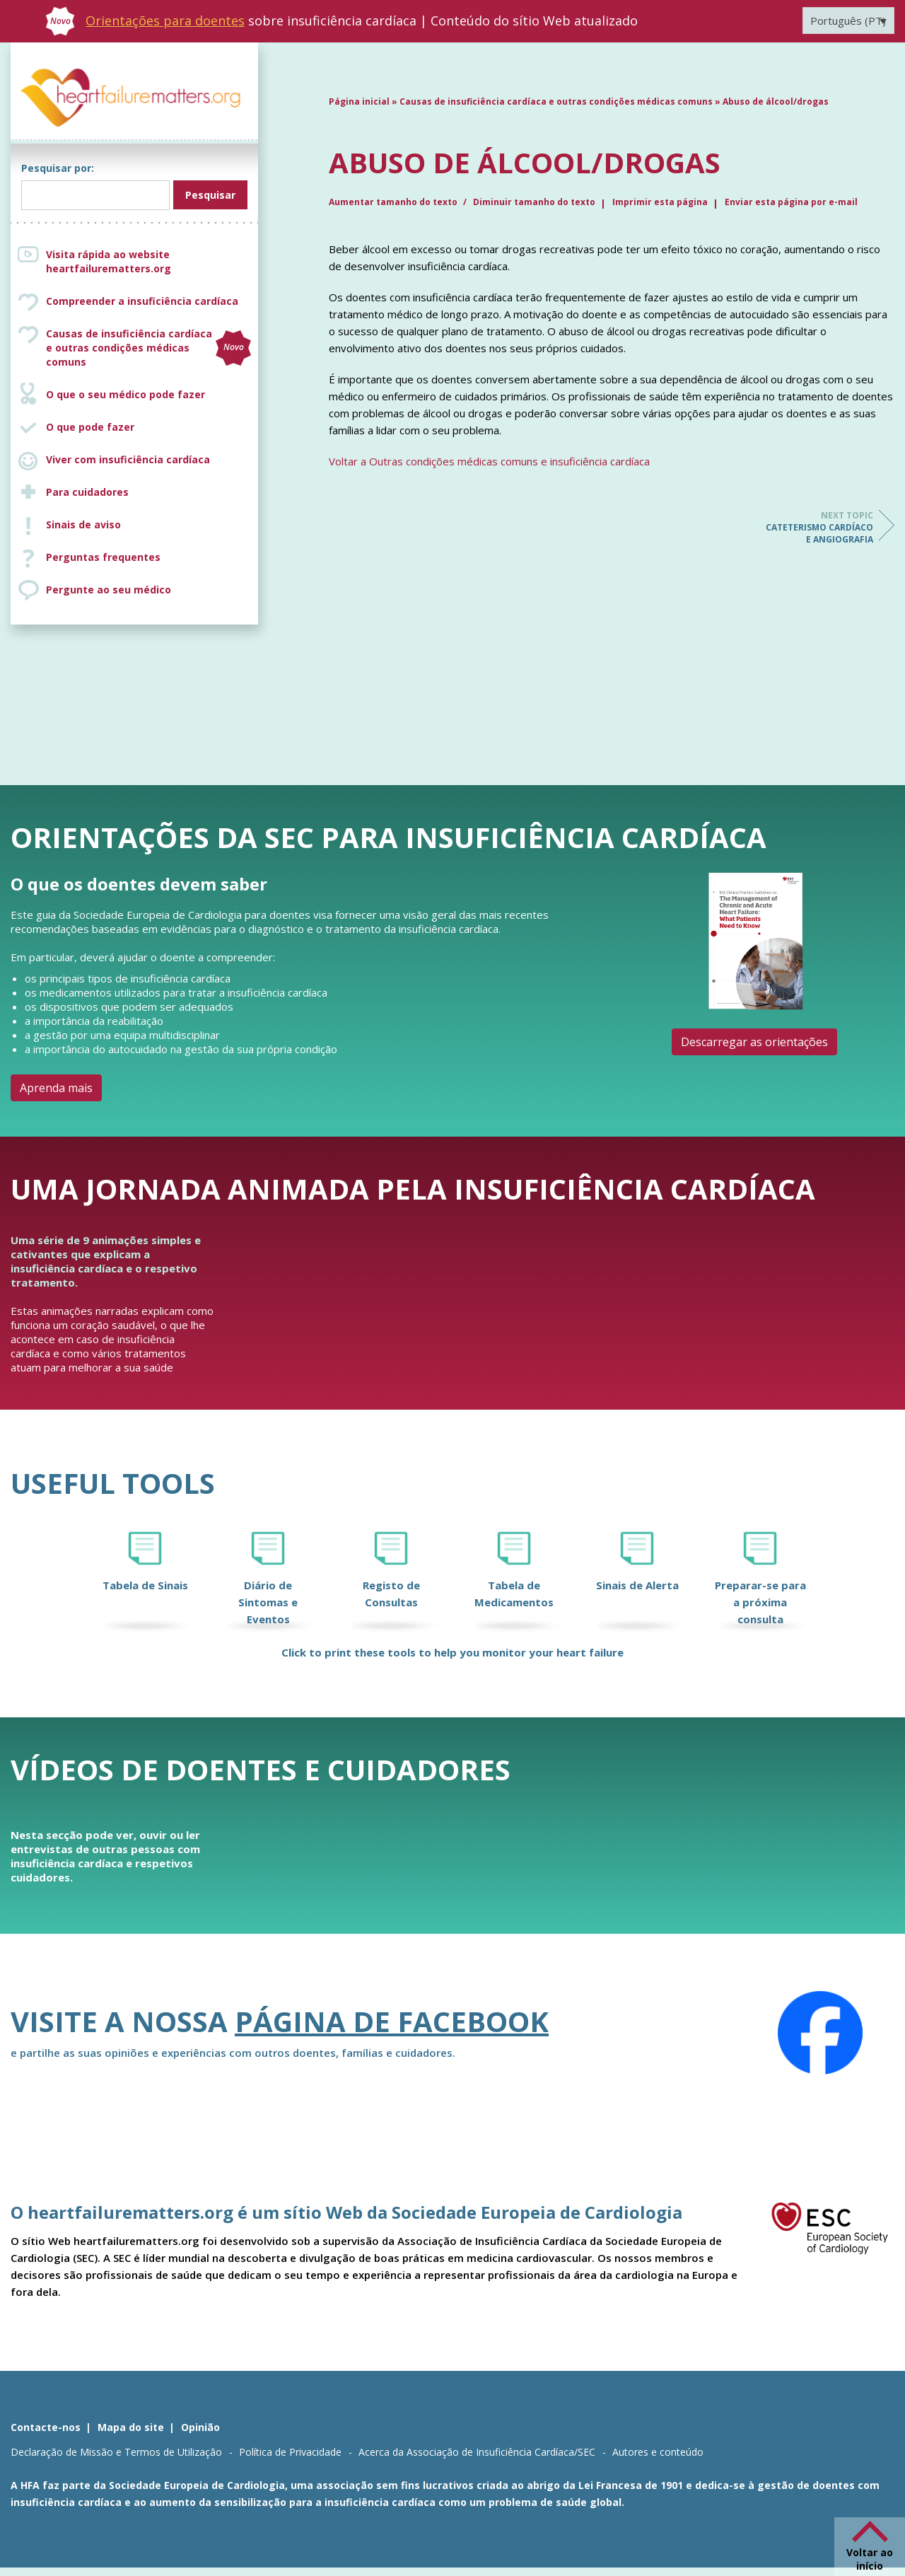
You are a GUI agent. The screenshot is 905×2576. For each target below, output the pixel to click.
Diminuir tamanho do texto (534, 202)
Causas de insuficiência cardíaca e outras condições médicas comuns (148, 348)
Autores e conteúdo (657, 2452)
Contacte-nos (46, 2427)
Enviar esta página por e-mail (791, 202)
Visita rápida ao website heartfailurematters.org (108, 261)
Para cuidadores (87, 492)
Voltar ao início (869, 2559)
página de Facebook (392, 2021)
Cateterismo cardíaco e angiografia (816, 527)
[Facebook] (820, 2032)
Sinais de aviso (83, 524)
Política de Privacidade (290, 2452)
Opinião (200, 2427)
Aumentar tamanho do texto (394, 202)
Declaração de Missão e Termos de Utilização (116, 2452)
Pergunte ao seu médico (108, 589)
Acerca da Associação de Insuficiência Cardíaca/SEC (476, 2452)
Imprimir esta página (660, 202)
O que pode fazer (90, 427)
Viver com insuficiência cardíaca (128, 459)
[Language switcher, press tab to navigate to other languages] (848, 20)
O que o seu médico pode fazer (125, 394)
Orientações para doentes (165, 20)
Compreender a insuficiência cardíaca (142, 301)
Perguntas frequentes (103, 557)
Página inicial (359, 101)
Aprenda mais (56, 1088)
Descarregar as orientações (754, 1042)
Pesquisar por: (57, 168)
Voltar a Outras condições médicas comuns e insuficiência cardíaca (489, 461)
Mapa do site (131, 2427)
